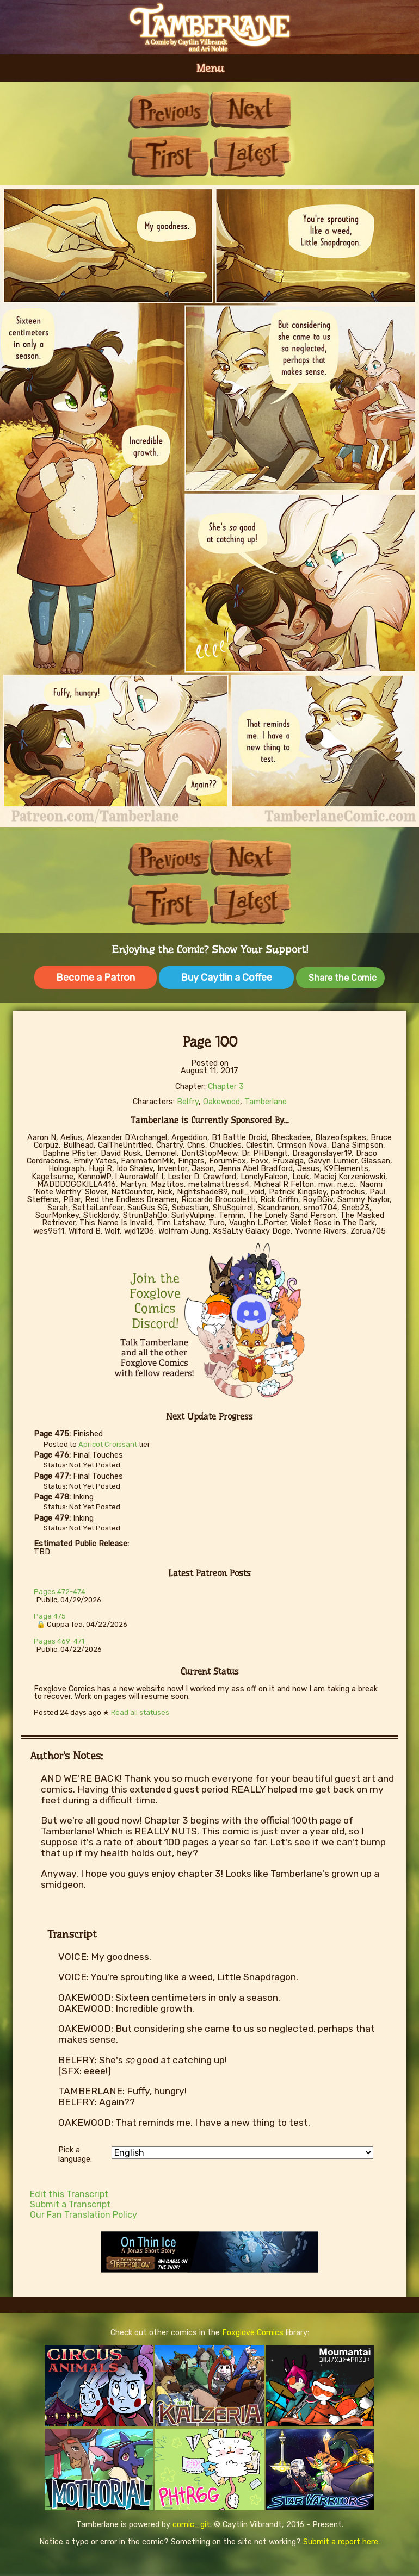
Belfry (188, 1101)
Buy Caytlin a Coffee (226, 978)
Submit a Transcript (70, 2204)
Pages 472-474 (59, 1592)
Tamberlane (265, 1101)
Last (250, 156)
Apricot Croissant (107, 1444)
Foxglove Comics (253, 2332)
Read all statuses (140, 1712)
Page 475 (50, 1616)
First (169, 156)
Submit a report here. (341, 2542)
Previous (169, 110)
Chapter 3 (226, 1086)
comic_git (191, 2524)
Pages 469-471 (59, 1641)
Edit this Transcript (69, 2194)
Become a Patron (95, 978)
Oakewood (221, 1101)
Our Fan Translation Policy (83, 2215)
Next (250, 110)
